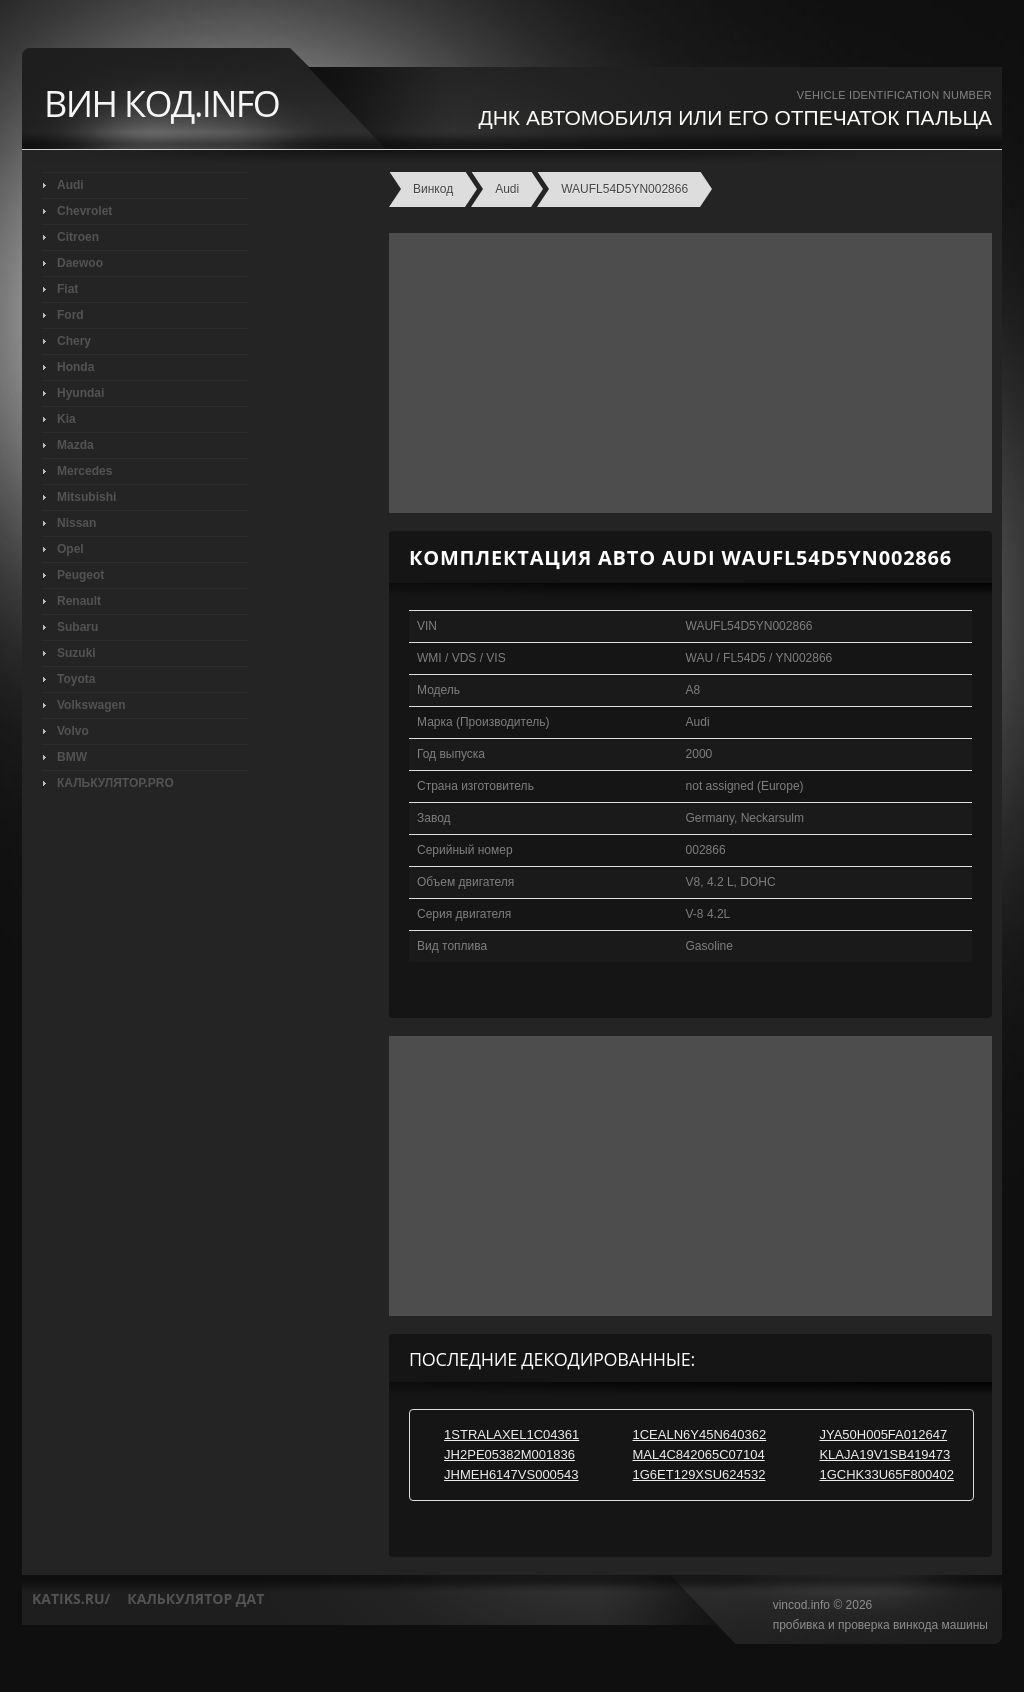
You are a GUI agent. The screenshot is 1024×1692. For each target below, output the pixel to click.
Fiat (67, 289)
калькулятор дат (195, 1598)
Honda (75, 367)
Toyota (76, 679)
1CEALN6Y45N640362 (700, 1434)
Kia (66, 419)
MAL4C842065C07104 (699, 1454)
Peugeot (80, 575)
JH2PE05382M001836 (509, 1454)
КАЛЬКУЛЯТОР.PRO (115, 783)
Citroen (78, 237)
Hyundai (80, 393)
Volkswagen (91, 705)
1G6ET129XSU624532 (699, 1474)
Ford (70, 315)
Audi (70, 185)
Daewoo (80, 263)
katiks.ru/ (71, 1598)
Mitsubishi (86, 497)
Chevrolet (84, 211)
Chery (74, 341)
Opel (70, 549)
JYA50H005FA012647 (883, 1434)
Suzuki (76, 653)
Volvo (73, 731)
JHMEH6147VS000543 (511, 1474)
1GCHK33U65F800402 (886, 1474)
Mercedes (84, 471)
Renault (79, 601)
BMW (72, 757)
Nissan (76, 523)
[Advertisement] (685, 373)
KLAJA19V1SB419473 (884, 1454)
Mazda (75, 445)
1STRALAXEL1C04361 (511, 1434)
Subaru (77, 627)
